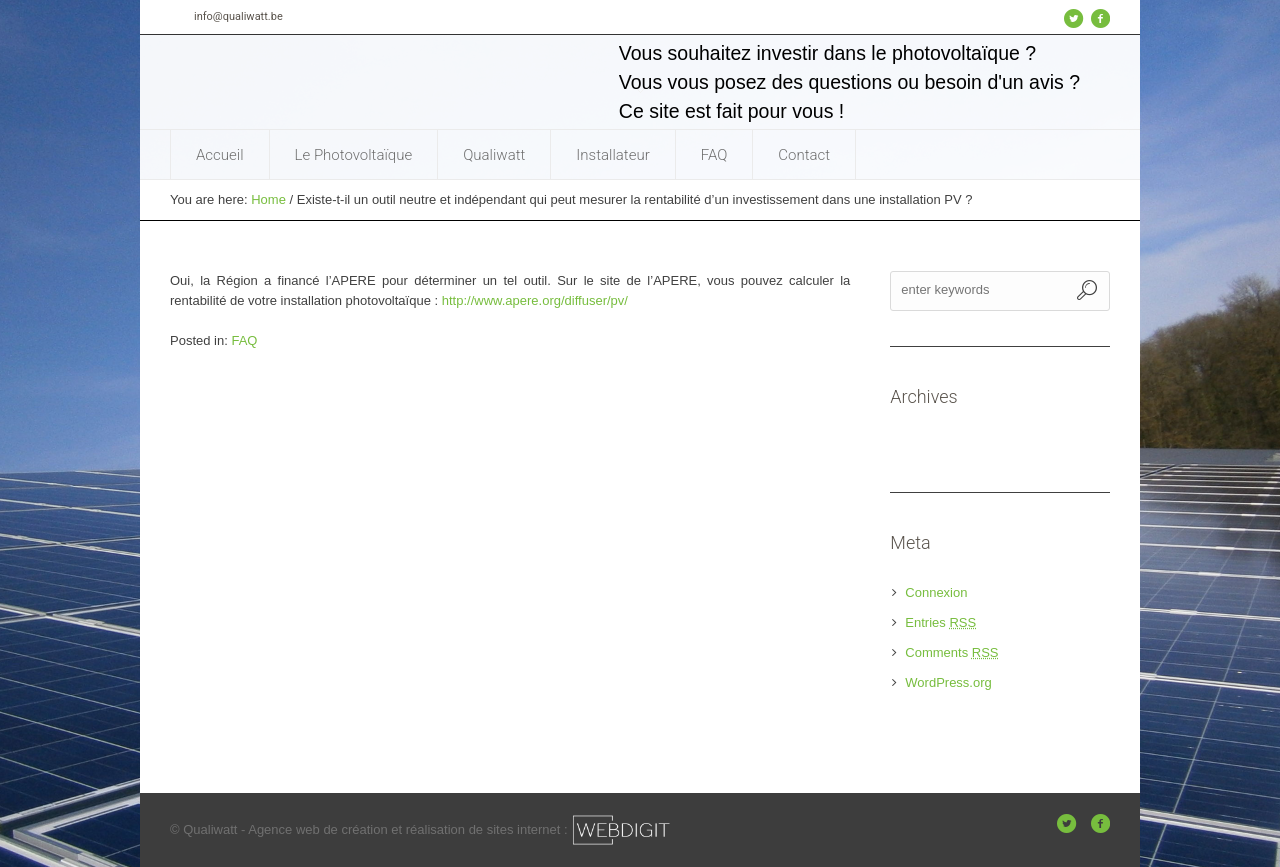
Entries (940, 622)
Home (268, 199)
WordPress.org (948, 682)
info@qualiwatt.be (238, 16)
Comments (951, 652)
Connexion (936, 592)
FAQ (244, 340)
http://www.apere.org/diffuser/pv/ (535, 300)
